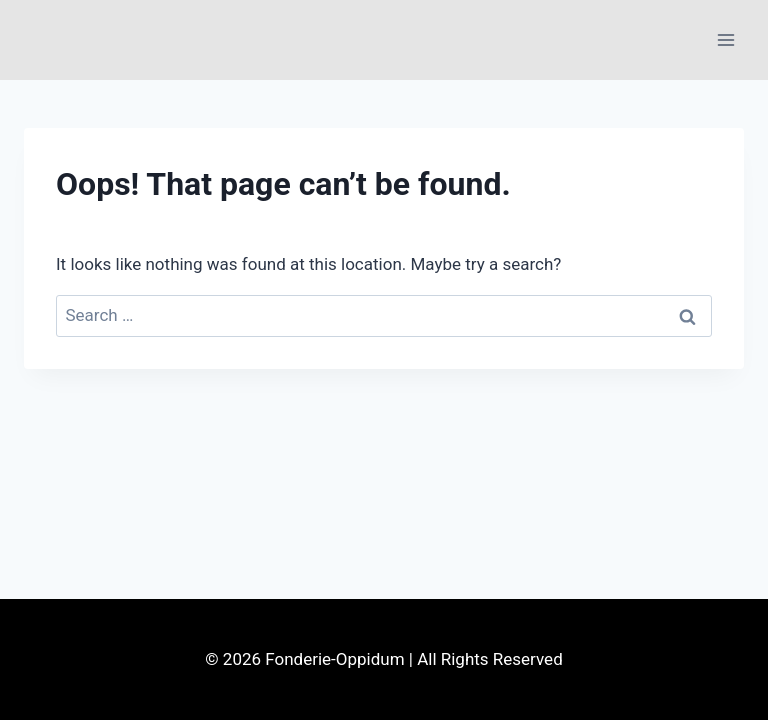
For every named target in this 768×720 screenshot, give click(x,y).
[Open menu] (725, 39)
